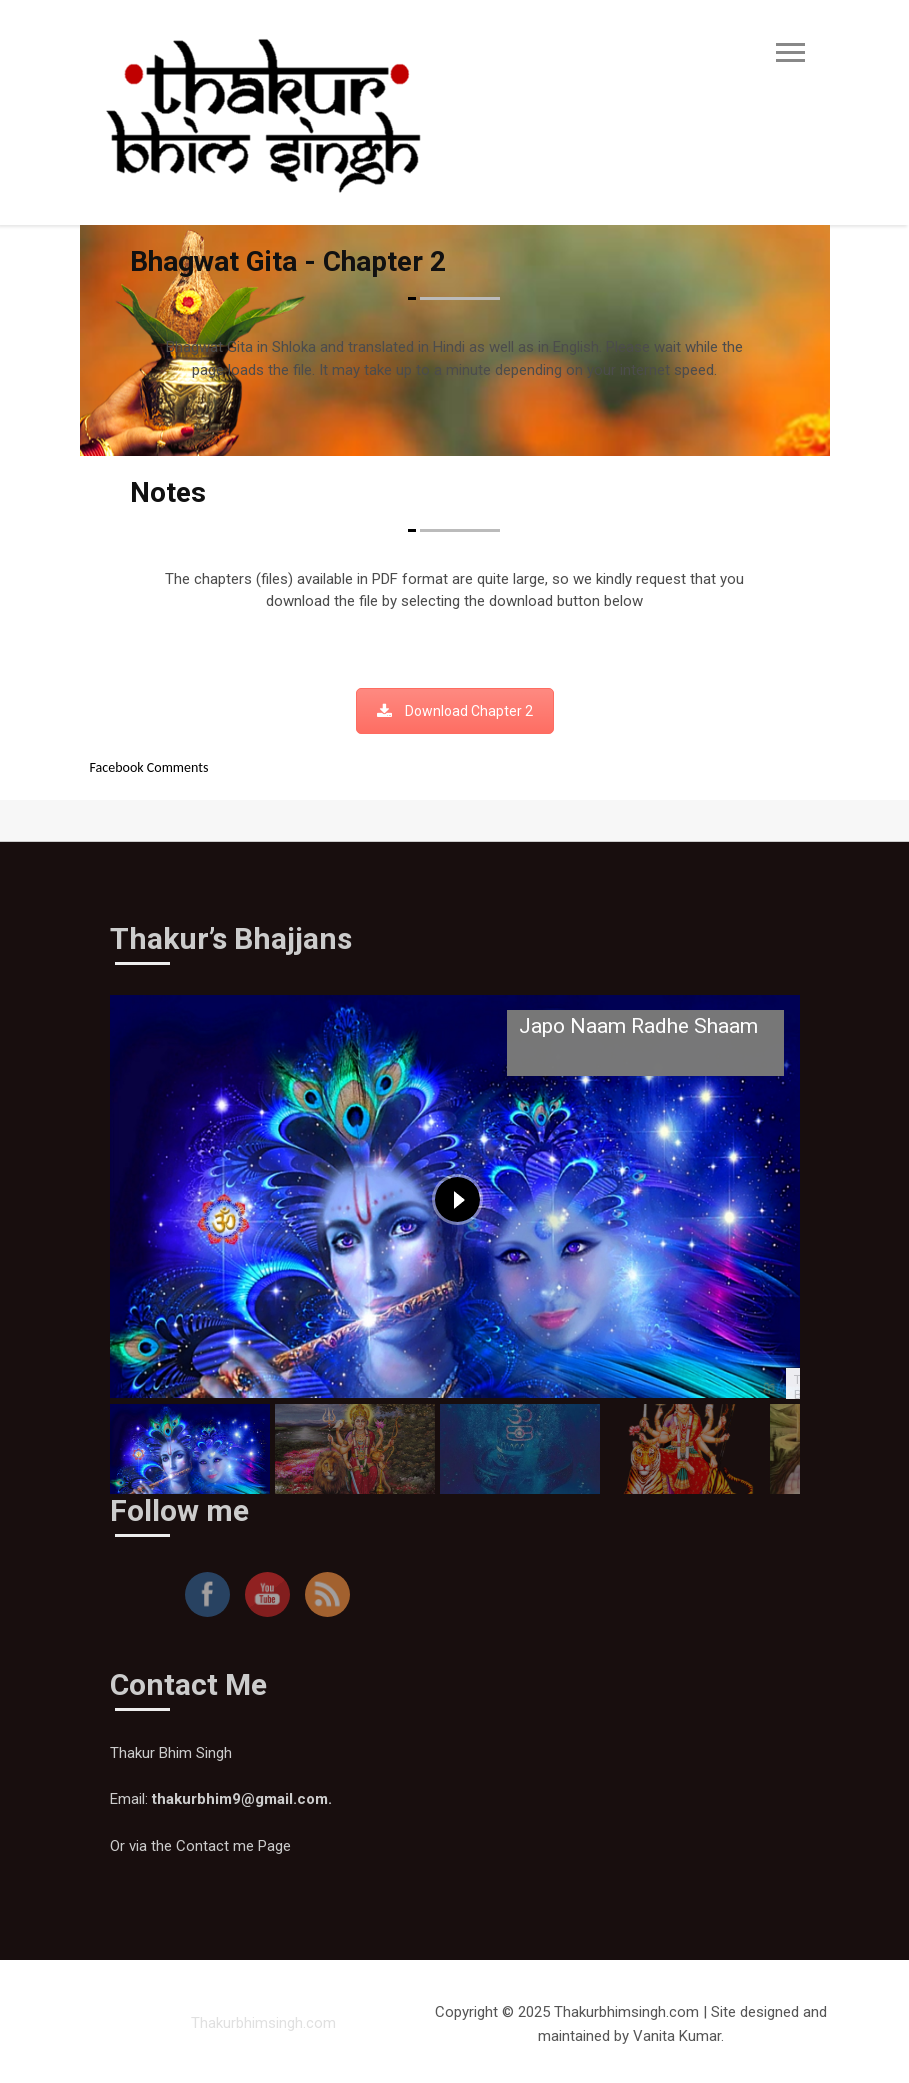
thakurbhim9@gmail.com (240, 1799)
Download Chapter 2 (455, 711)
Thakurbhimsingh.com (263, 2023)
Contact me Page (233, 1846)
